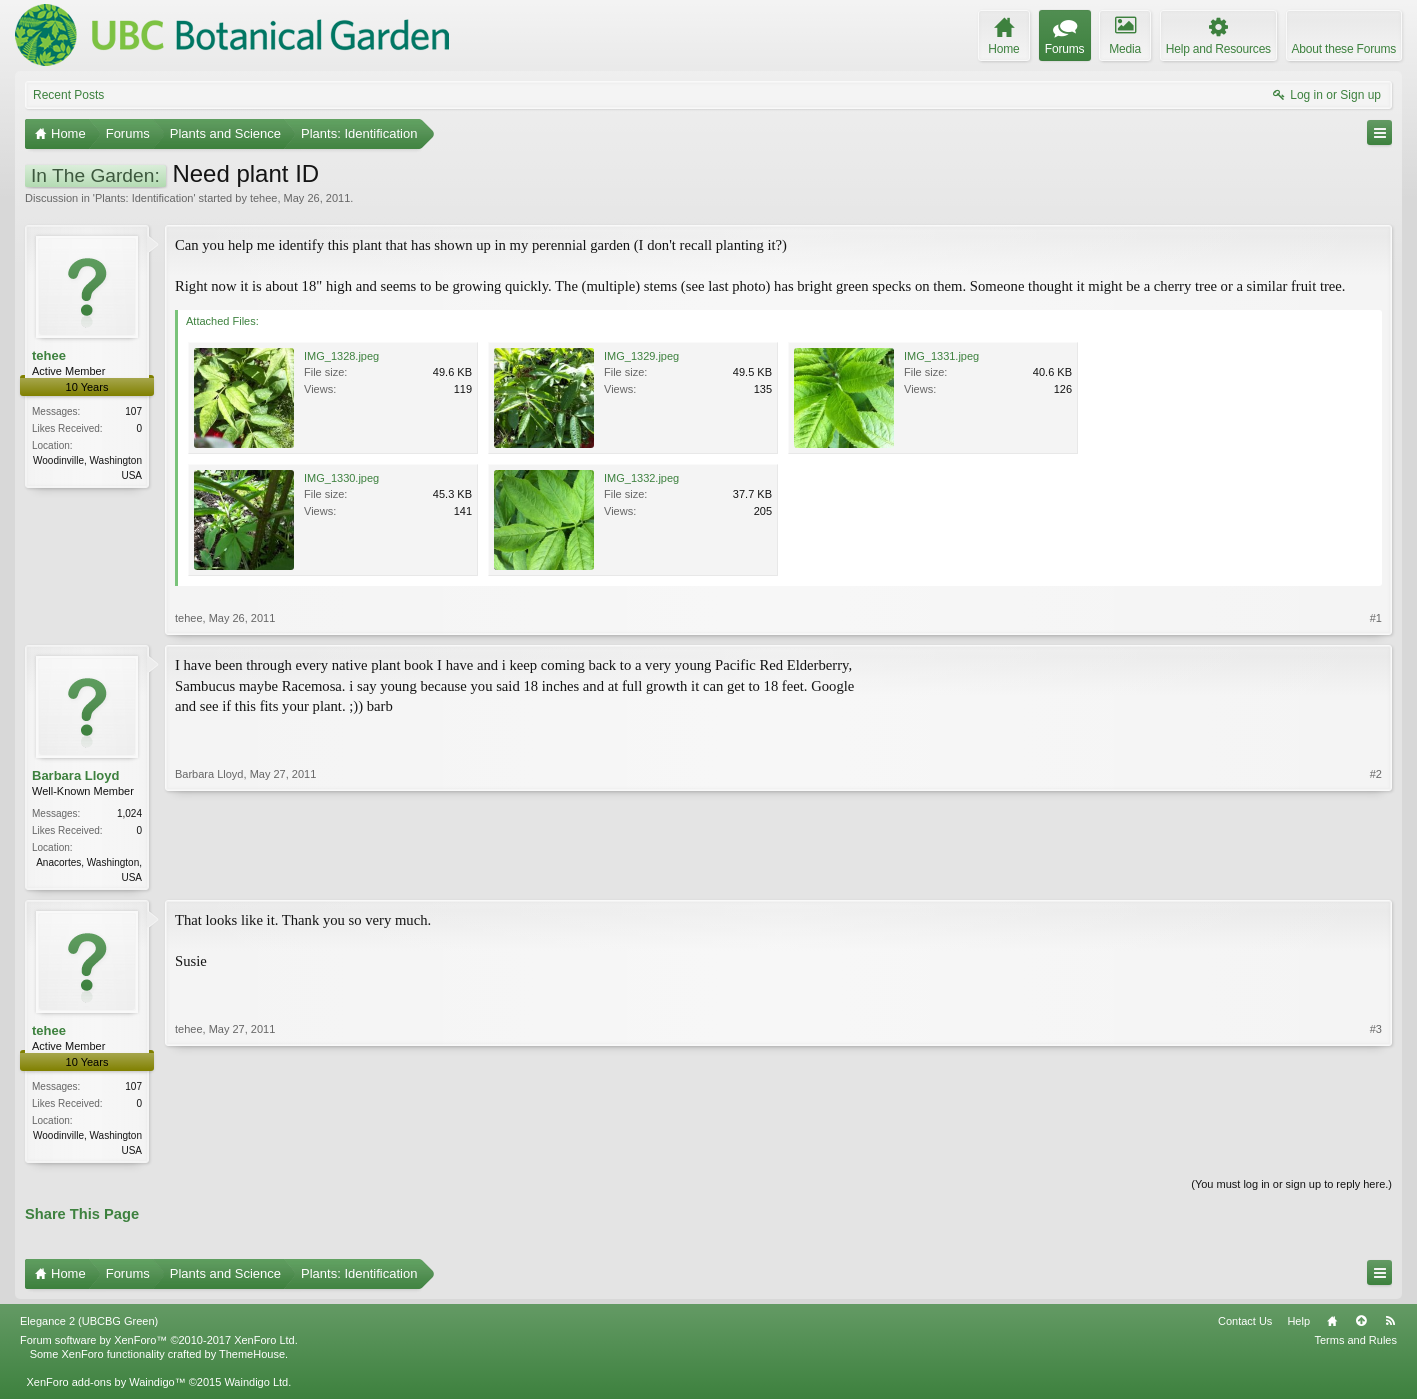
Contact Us (1245, 1325)
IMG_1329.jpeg (641, 356)
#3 (1376, 1150)
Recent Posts (68, 95)
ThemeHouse (252, 1358)
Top (1361, 1325)
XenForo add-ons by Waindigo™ (105, 1386)
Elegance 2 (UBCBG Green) (89, 1325)
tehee (264, 198)
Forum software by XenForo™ (159, 1344)
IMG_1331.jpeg (941, 356)
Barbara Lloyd (75, 775)
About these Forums (1344, 49)
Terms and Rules (1355, 1344)
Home (1332, 1325)
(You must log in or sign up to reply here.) (1291, 1188)
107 (133, 411)
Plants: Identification (144, 198)
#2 (1376, 875)
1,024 (129, 813)
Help (1298, 1325)
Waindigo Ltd (256, 1386)
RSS (1390, 1325)
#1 (1376, 618)
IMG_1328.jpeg (341, 356)
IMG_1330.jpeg (341, 478)
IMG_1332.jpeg (641, 478)
